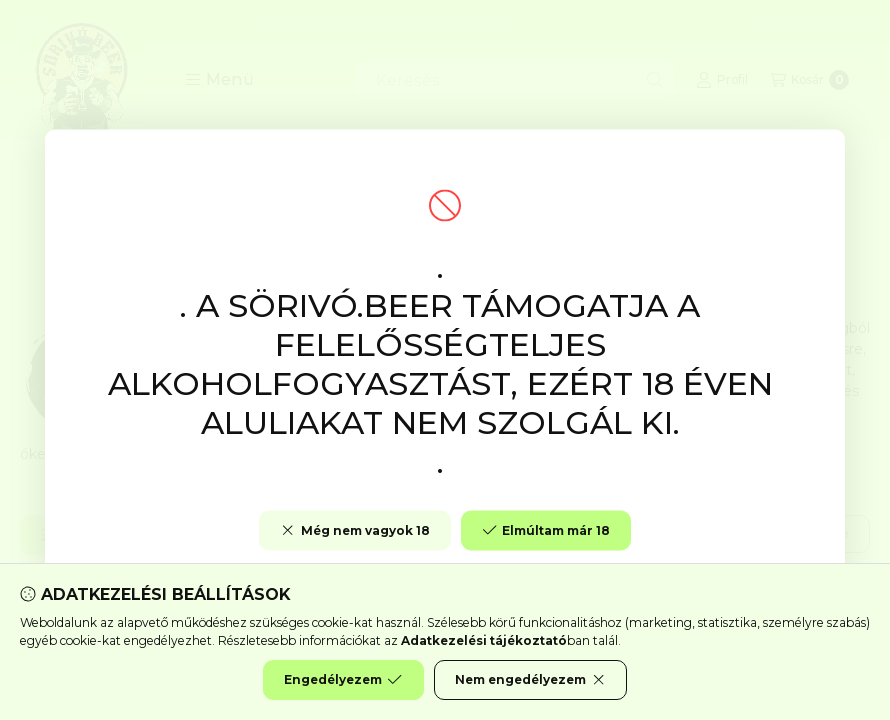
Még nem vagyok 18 (354, 531)
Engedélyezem (343, 680)
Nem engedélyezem (530, 680)
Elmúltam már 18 (546, 531)
